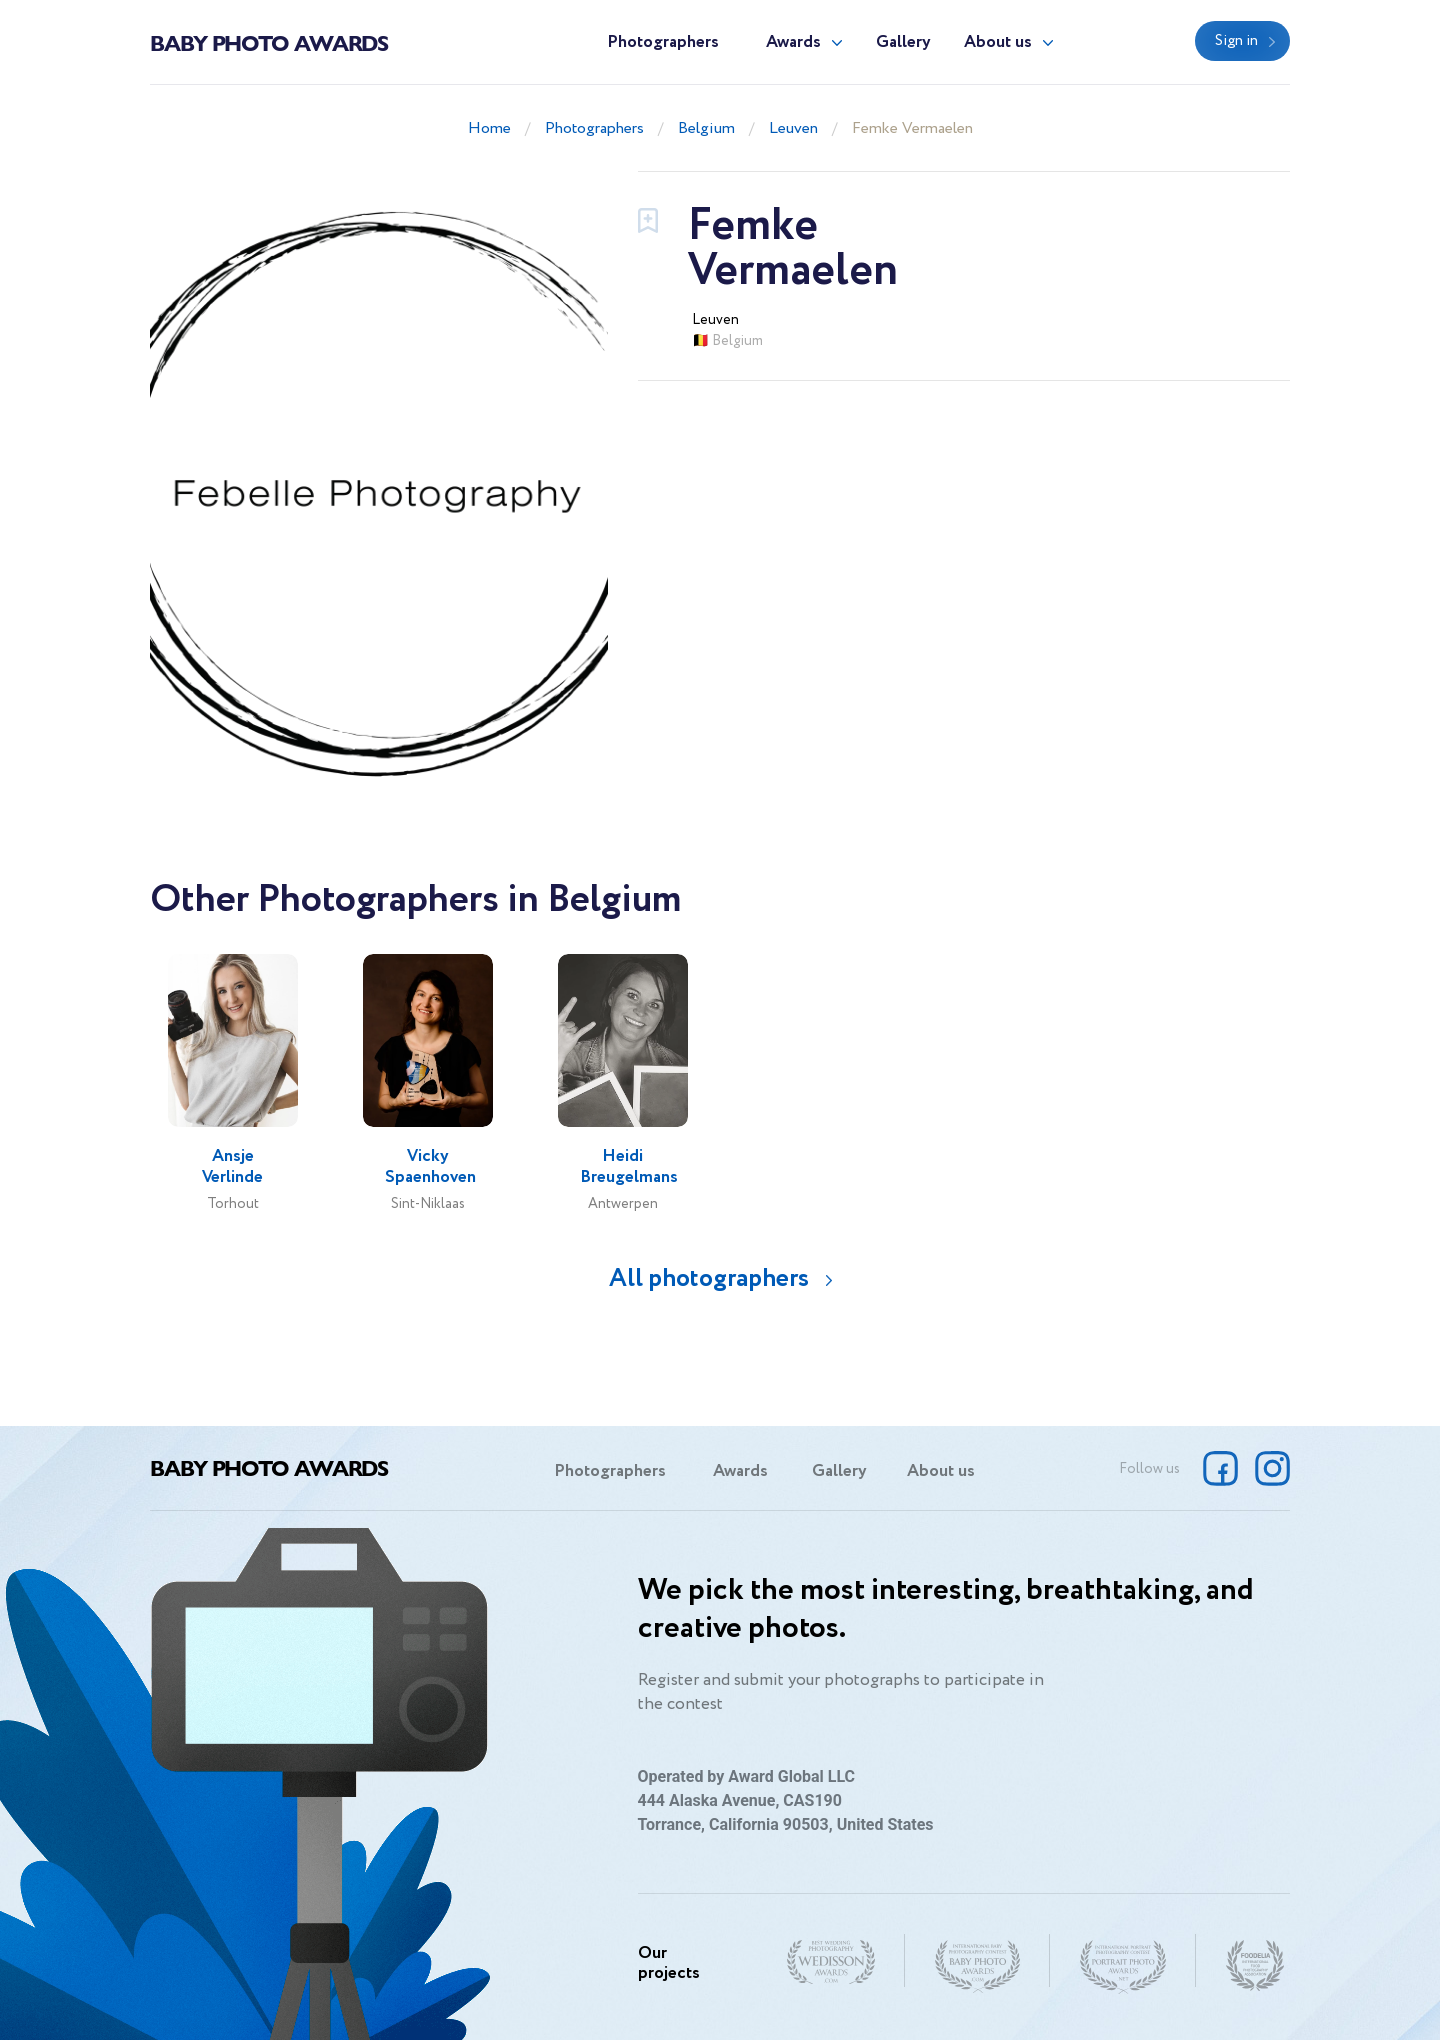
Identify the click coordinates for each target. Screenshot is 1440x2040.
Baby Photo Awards (269, 42)
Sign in (1236, 41)
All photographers (709, 1278)
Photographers (663, 42)
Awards (793, 42)
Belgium (706, 128)
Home (489, 128)
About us (998, 42)
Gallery (903, 42)
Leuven (793, 128)
